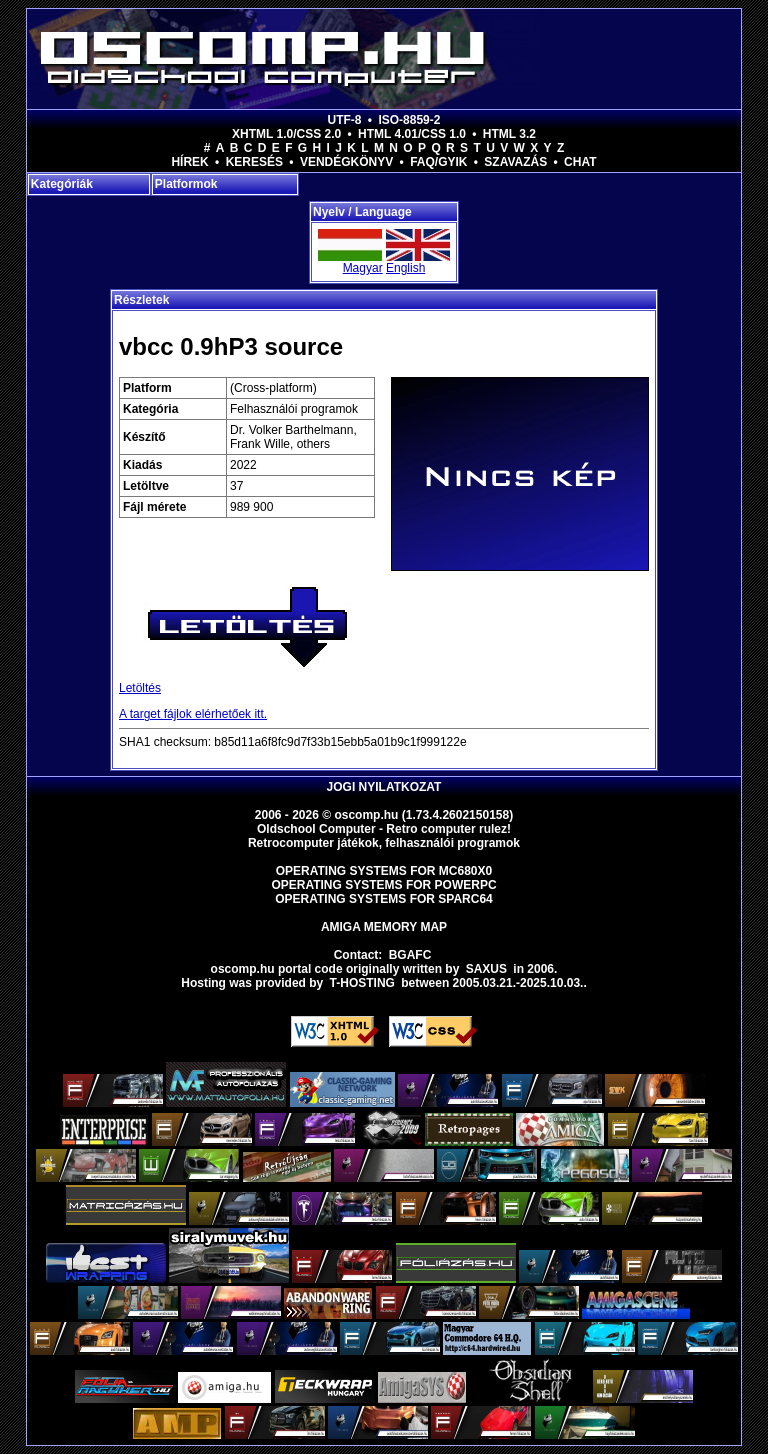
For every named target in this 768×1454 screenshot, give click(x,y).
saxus (486, 969)
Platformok (186, 184)
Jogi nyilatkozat (384, 787)
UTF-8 (345, 120)
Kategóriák (62, 184)
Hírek (189, 162)
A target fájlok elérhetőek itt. (193, 714)
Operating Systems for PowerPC (383, 885)
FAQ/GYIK (438, 162)
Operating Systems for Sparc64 (384, 899)
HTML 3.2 (509, 134)
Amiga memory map (384, 927)
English (405, 268)
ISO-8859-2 (409, 120)
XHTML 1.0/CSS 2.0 (286, 134)
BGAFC (410, 955)
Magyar (363, 268)
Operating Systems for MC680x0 (384, 871)
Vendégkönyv (346, 162)
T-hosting (362, 983)
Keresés (254, 162)
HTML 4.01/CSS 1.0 (412, 134)
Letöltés (140, 688)
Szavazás (515, 162)
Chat (580, 162)
